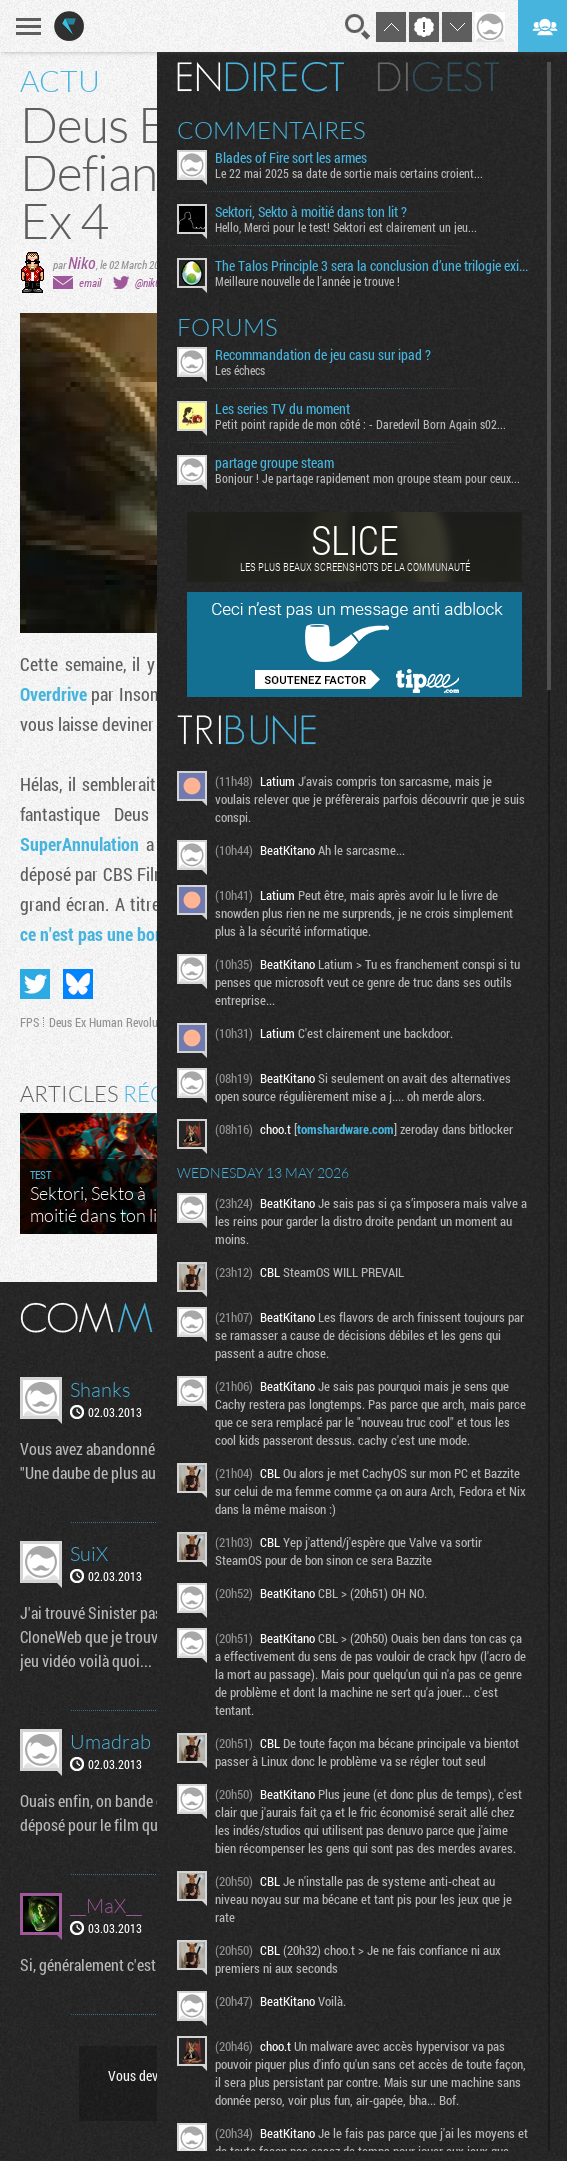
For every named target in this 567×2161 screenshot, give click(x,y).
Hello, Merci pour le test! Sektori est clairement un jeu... (346, 227)
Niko (82, 262)
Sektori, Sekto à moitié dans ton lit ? (311, 212)
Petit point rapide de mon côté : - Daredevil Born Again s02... (360, 424)
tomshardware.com (345, 1129)
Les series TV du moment (282, 409)
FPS (29, 1022)
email (90, 282)
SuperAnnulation (79, 844)
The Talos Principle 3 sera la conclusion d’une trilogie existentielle (373, 266)
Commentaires (271, 130)
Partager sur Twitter (35, 984)
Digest (438, 77)
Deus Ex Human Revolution (113, 1022)
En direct (260, 77)
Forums (227, 327)
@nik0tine (155, 282)
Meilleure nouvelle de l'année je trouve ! (307, 281)
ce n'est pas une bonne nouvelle (132, 934)
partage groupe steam (274, 463)
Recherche (358, 27)
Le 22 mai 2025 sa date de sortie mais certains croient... (349, 173)
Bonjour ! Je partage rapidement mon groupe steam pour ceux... (367, 478)
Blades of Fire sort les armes (291, 158)
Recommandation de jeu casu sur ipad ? (323, 355)
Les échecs (240, 370)
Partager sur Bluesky (78, 984)
